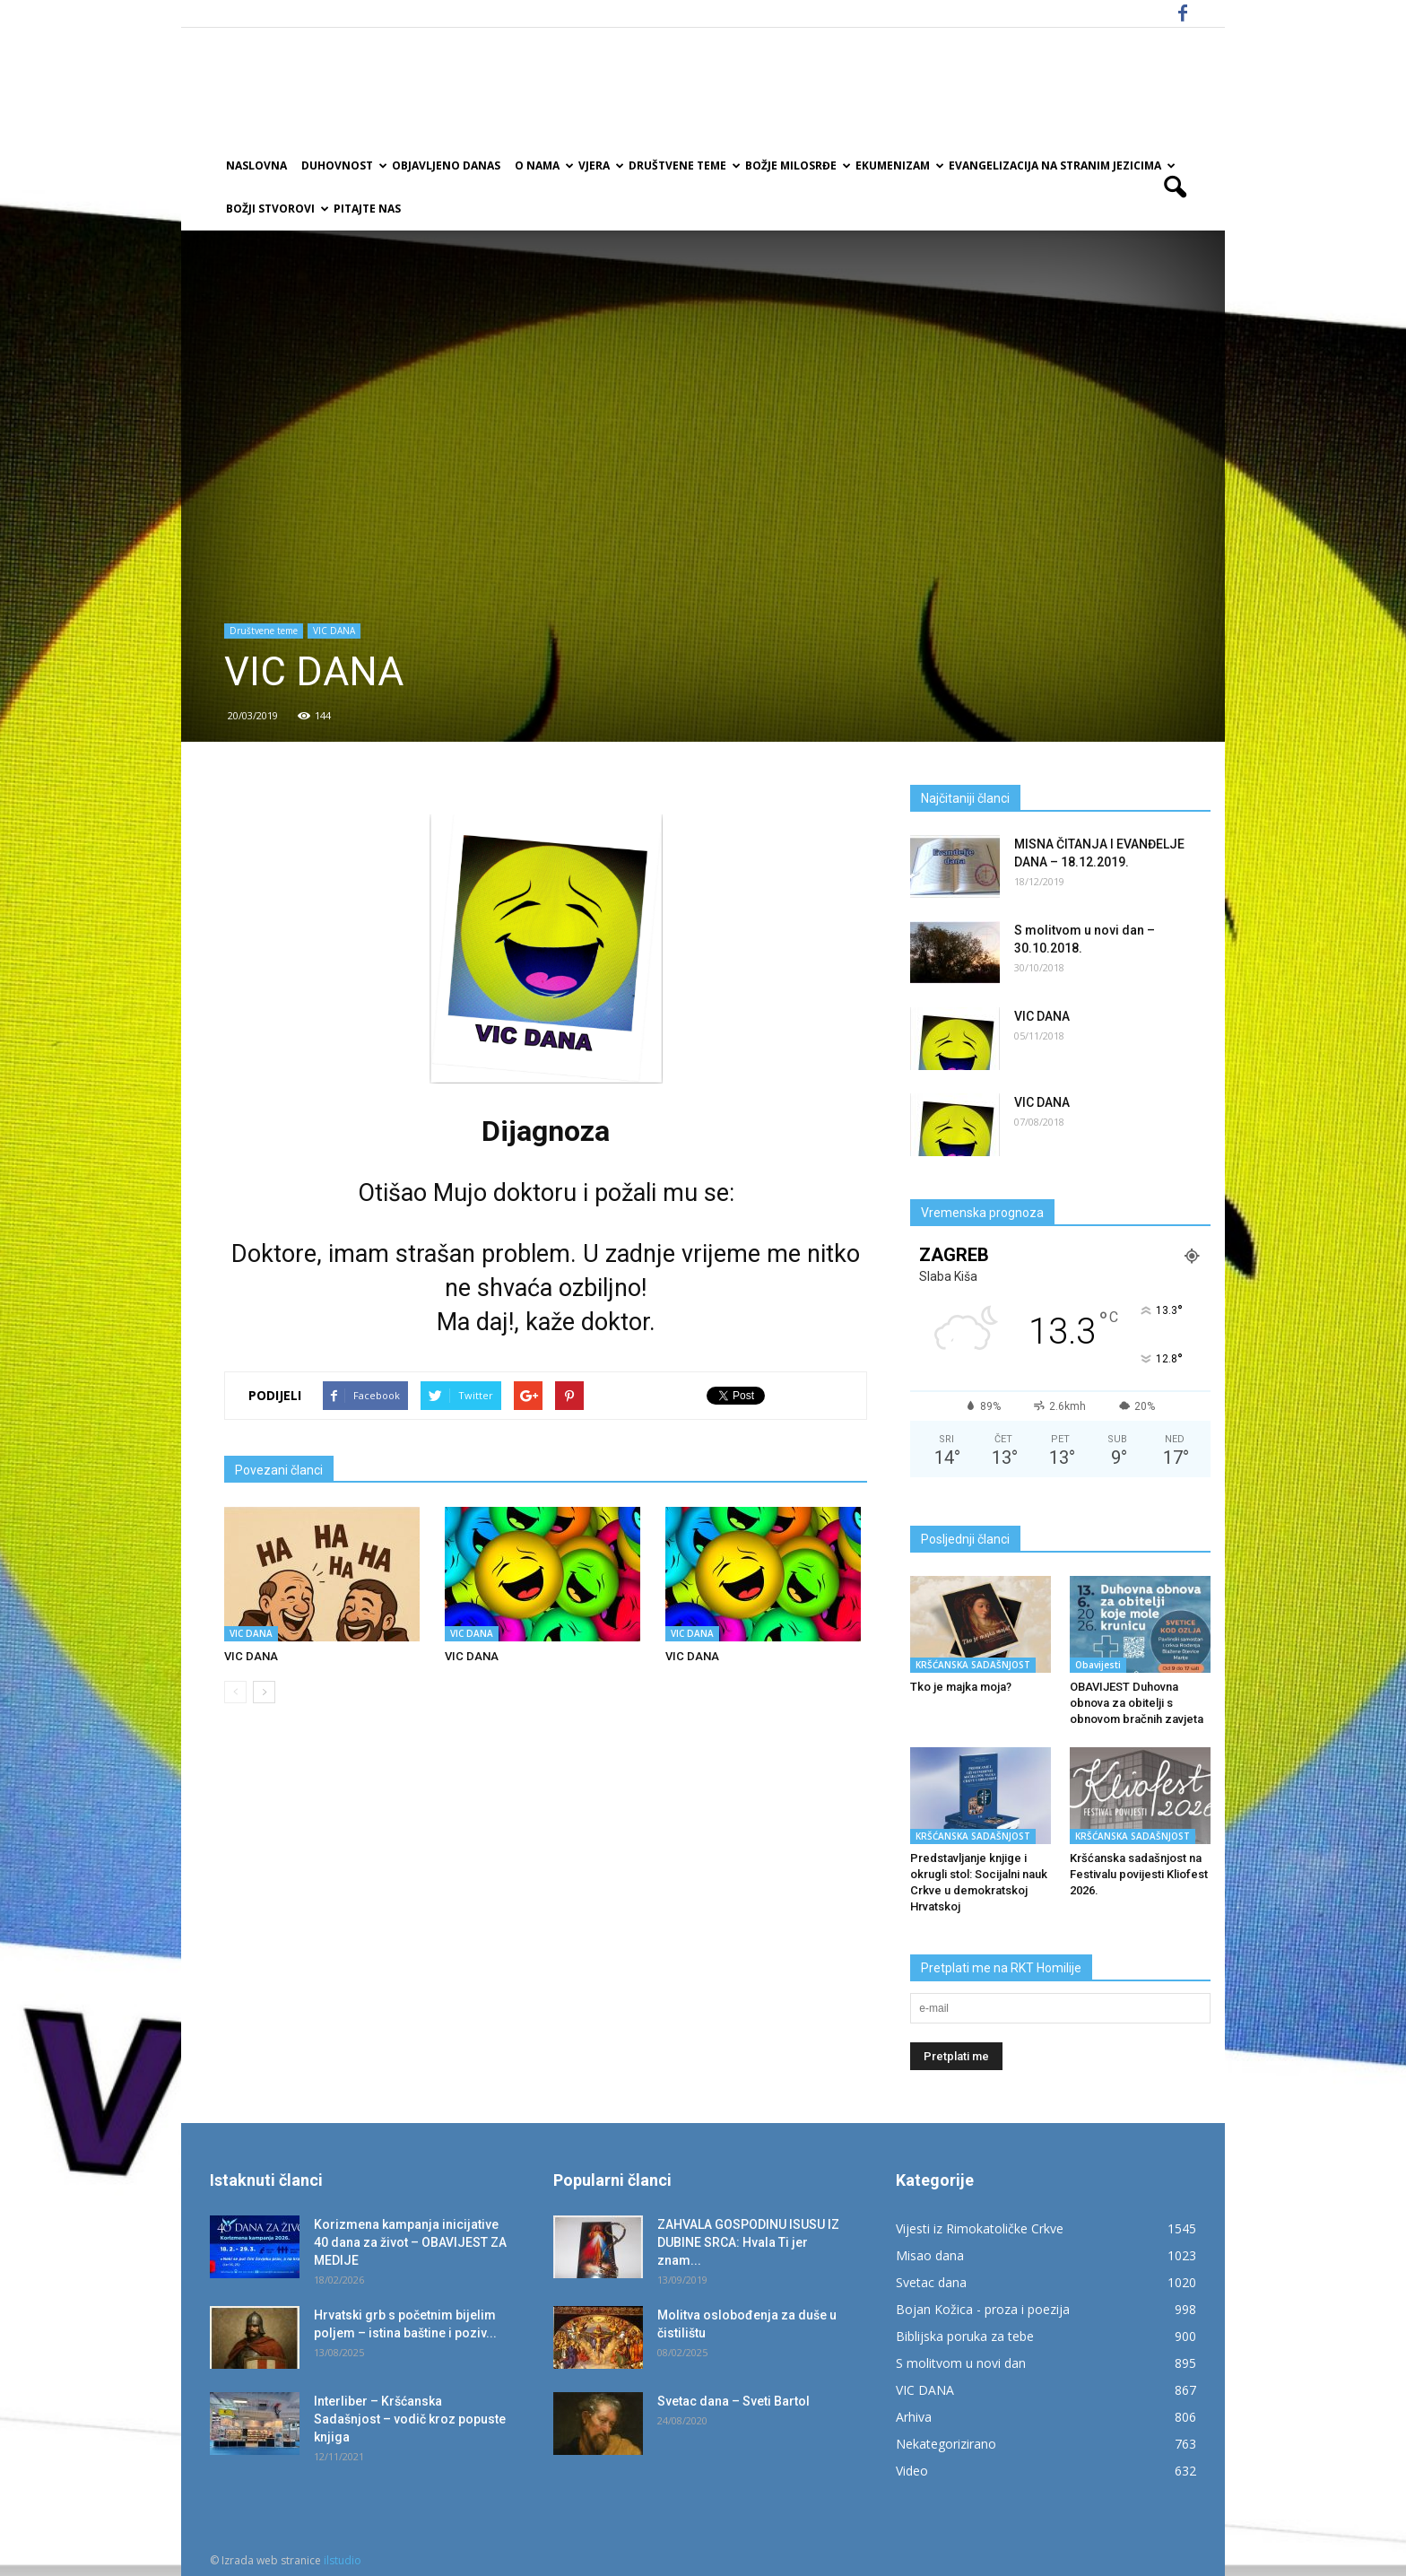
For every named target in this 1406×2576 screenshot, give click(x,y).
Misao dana (930, 2255)
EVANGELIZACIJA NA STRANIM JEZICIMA (1061, 165)
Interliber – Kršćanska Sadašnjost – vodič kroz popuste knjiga (410, 2419)
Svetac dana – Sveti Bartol (733, 2401)
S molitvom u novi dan (961, 2362)
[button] (1174, 187)
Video (912, 2470)
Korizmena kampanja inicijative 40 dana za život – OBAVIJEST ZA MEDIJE (410, 2242)
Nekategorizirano (946, 2443)
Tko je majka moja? (960, 1686)
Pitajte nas (367, 208)
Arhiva (914, 2416)
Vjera (599, 165)
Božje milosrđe (796, 165)
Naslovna (256, 165)
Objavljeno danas (446, 165)
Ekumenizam (898, 165)
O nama (543, 165)
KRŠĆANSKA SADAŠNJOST (973, 1664)
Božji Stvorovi (276, 208)
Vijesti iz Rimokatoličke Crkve (979, 2228)
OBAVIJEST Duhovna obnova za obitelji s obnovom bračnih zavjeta (1136, 1703)
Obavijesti (1098, 1664)
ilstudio (342, 2560)
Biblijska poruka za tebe (965, 2336)
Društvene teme (683, 165)
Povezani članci (279, 1470)
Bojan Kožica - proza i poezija (983, 2309)
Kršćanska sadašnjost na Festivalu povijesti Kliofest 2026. (1139, 1874)
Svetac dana (931, 2282)
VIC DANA (334, 630)
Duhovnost (343, 165)
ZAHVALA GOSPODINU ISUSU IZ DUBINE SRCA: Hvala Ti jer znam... (748, 2242)
